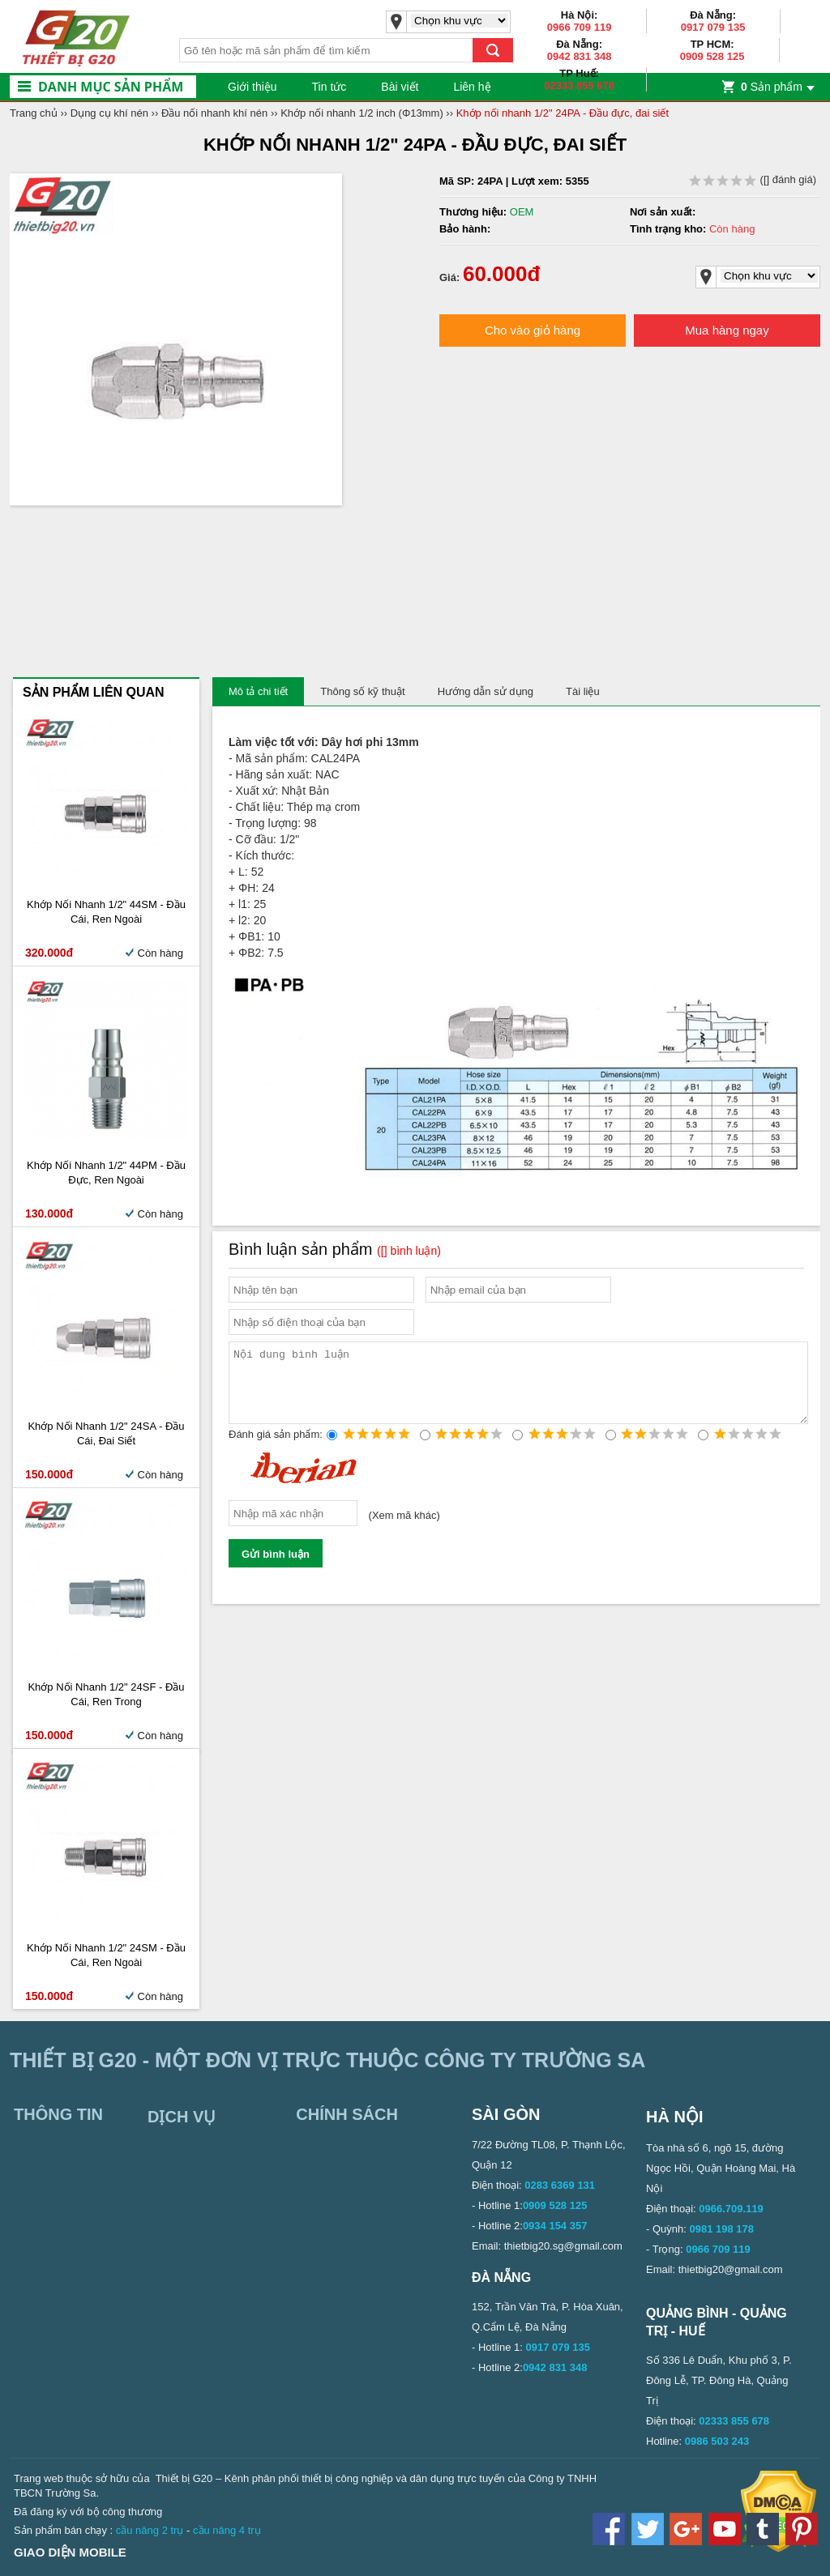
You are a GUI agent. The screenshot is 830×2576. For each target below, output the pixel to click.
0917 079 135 (713, 27)
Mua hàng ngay (726, 330)
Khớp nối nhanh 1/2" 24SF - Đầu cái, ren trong (106, 1694)
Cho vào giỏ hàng (532, 330)
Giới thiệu (252, 86)
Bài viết (399, 86)
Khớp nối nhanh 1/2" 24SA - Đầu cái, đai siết (106, 1433)
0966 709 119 (579, 27)
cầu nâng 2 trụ (150, 2530)
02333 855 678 (579, 85)
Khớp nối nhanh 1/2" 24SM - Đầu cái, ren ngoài (106, 1955)
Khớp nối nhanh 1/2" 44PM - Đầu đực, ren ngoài (106, 1172)
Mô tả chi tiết (258, 691)
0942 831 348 (579, 56)
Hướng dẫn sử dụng (485, 691)
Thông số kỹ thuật (362, 691)
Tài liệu (583, 691)
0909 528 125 (712, 56)
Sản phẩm (771, 86)
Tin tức (329, 86)
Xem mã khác (404, 1531)
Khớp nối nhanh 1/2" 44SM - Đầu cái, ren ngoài (106, 911)
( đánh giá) (752, 179)
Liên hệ (471, 86)
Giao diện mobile (70, 2552)
